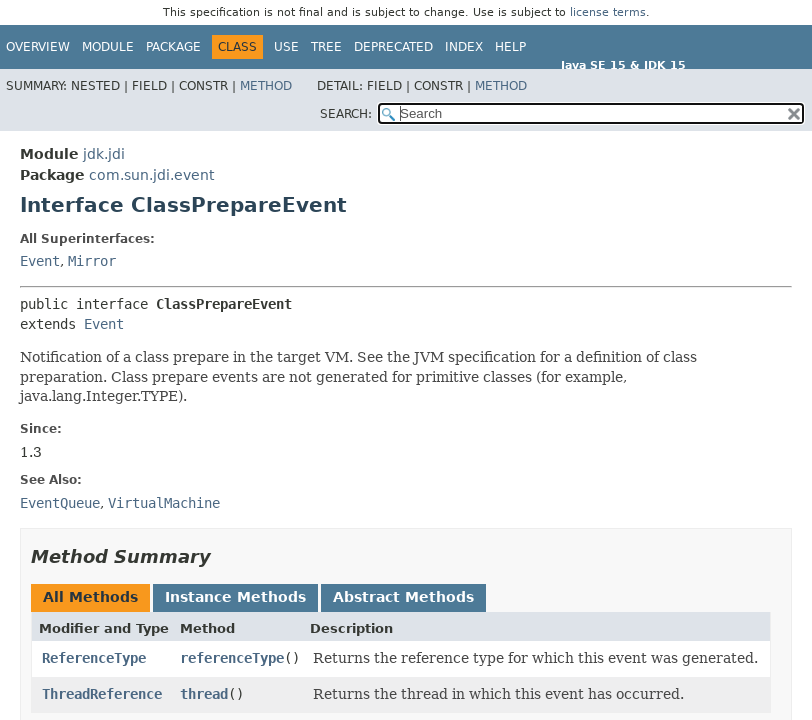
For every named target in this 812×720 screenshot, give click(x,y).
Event (40, 261)
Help (510, 47)
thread (204, 694)
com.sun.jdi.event (151, 175)
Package (173, 47)
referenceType (232, 658)
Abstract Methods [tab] (403, 597)
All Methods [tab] (90, 597)
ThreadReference (102, 694)
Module (108, 47)
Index (464, 47)
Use (286, 47)
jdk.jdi (104, 154)
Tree (326, 47)
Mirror (92, 261)
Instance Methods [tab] (235, 597)
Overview (38, 47)
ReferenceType (94, 658)
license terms (608, 12)
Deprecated (393, 47)
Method (266, 86)
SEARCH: (346, 114)
